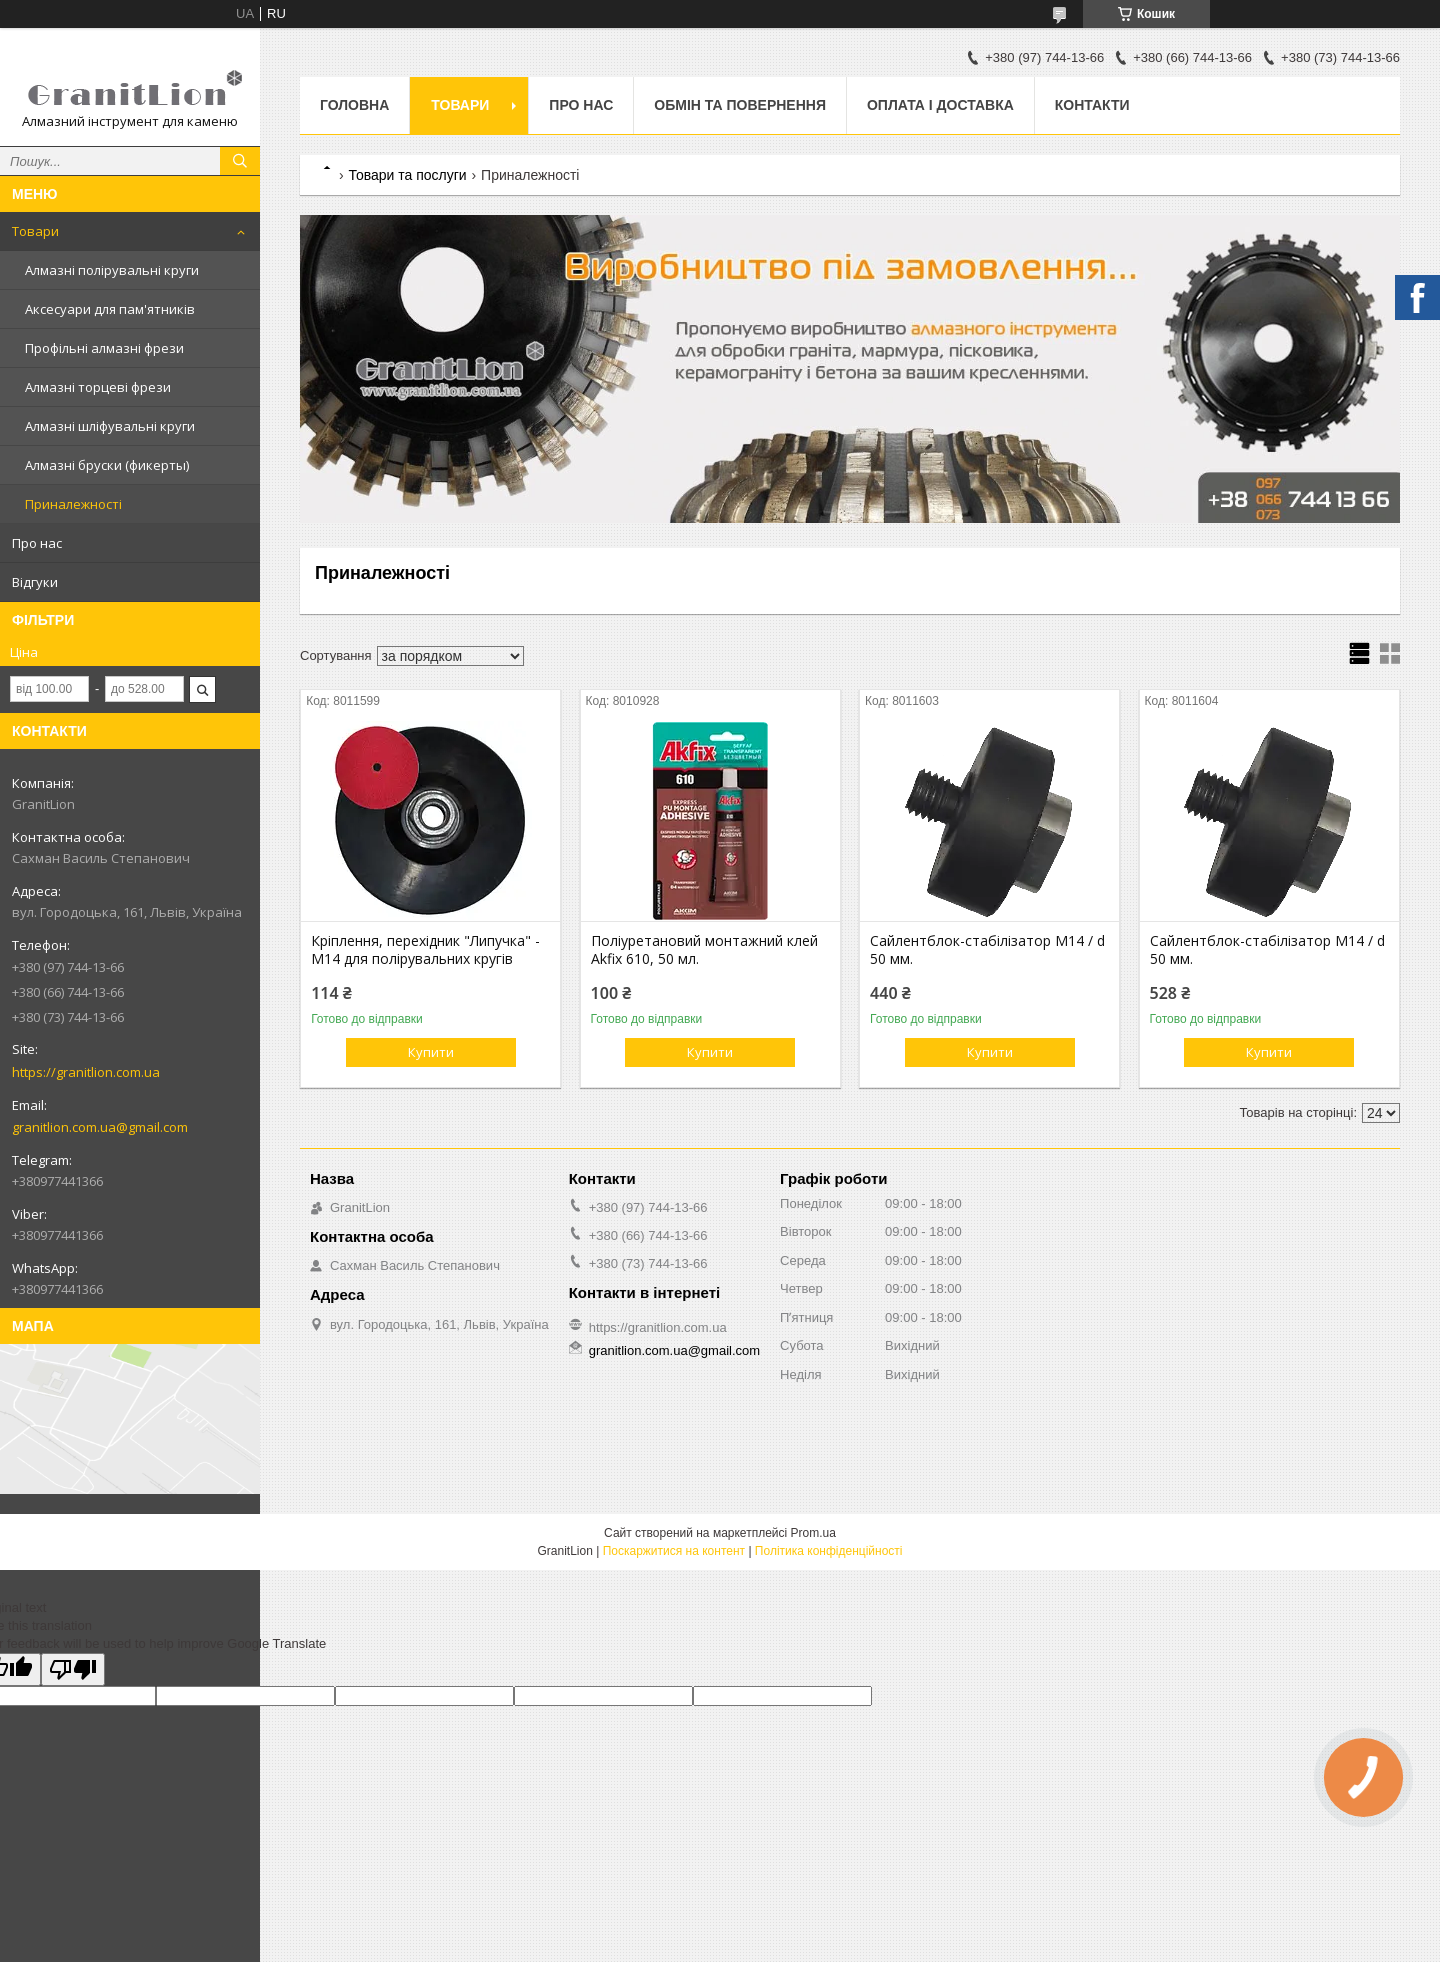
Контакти (1092, 105)
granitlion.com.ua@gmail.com (100, 1127)
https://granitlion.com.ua (86, 1072)
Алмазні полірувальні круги (112, 270)
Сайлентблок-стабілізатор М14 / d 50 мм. (987, 950)
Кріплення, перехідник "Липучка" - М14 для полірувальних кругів (425, 950)
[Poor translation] (73, 1669)
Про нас (37, 543)
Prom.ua (813, 1533)
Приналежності (73, 504)
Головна (354, 105)
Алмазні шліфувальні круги (110, 426)
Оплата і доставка (940, 105)
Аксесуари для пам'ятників (110, 309)
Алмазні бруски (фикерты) (107, 465)
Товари (35, 231)
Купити (431, 1052)
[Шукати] (240, 161)
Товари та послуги (407, 175)
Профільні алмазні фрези (104, 348)
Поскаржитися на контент (674, 1551)
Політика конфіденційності (829, 1551)
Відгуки (35, 582)
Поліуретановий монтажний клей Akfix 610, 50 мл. (704, 950)
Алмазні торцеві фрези (98, 387)
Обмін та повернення (740, 105)
